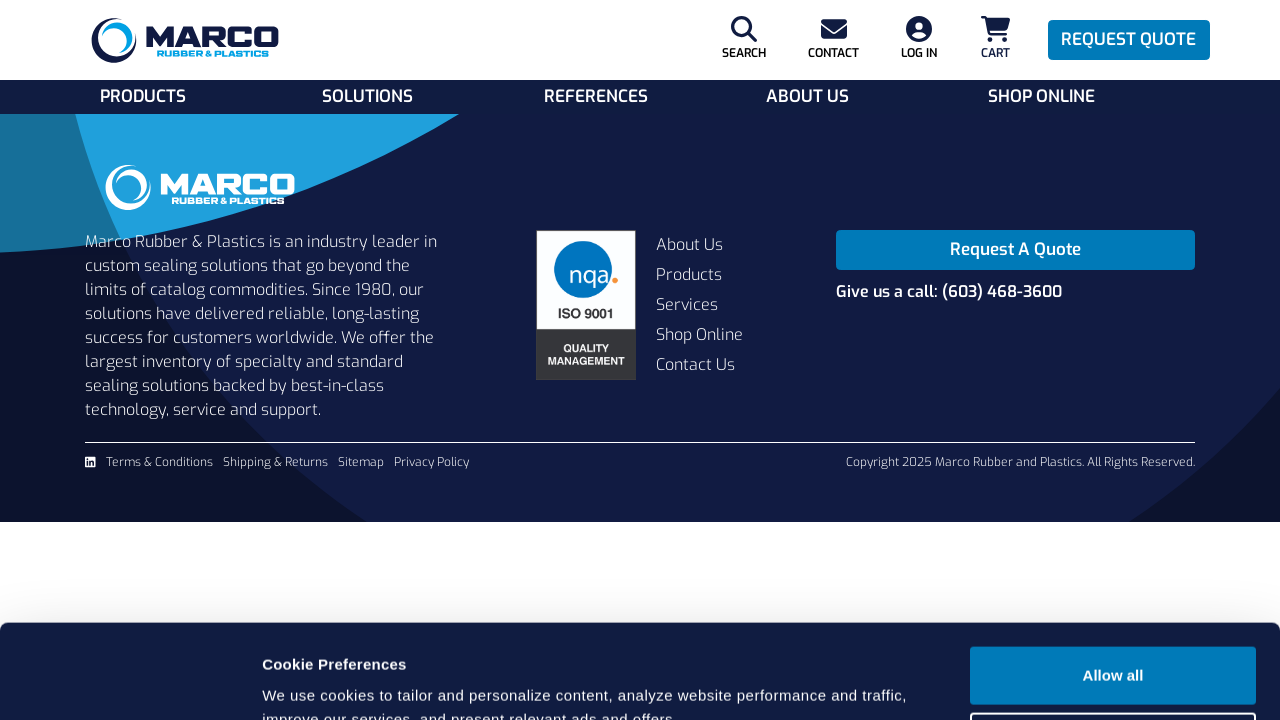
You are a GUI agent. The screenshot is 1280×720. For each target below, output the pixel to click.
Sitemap (361, 462)
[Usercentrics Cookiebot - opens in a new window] (129, 681)
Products (143, 96)
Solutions (367, 96)
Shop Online (1041, 96)
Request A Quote (1015, 249)
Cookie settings (1114, 646)
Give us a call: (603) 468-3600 (949, 291)
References (596, 96)
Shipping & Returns (275, 462)
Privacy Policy (431, 462)
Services (687, 304)
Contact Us (695, 364)
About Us (807, 96)
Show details (308, 680)
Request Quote (1128, 39)
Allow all (1113, 581)
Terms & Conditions (159, 462)
